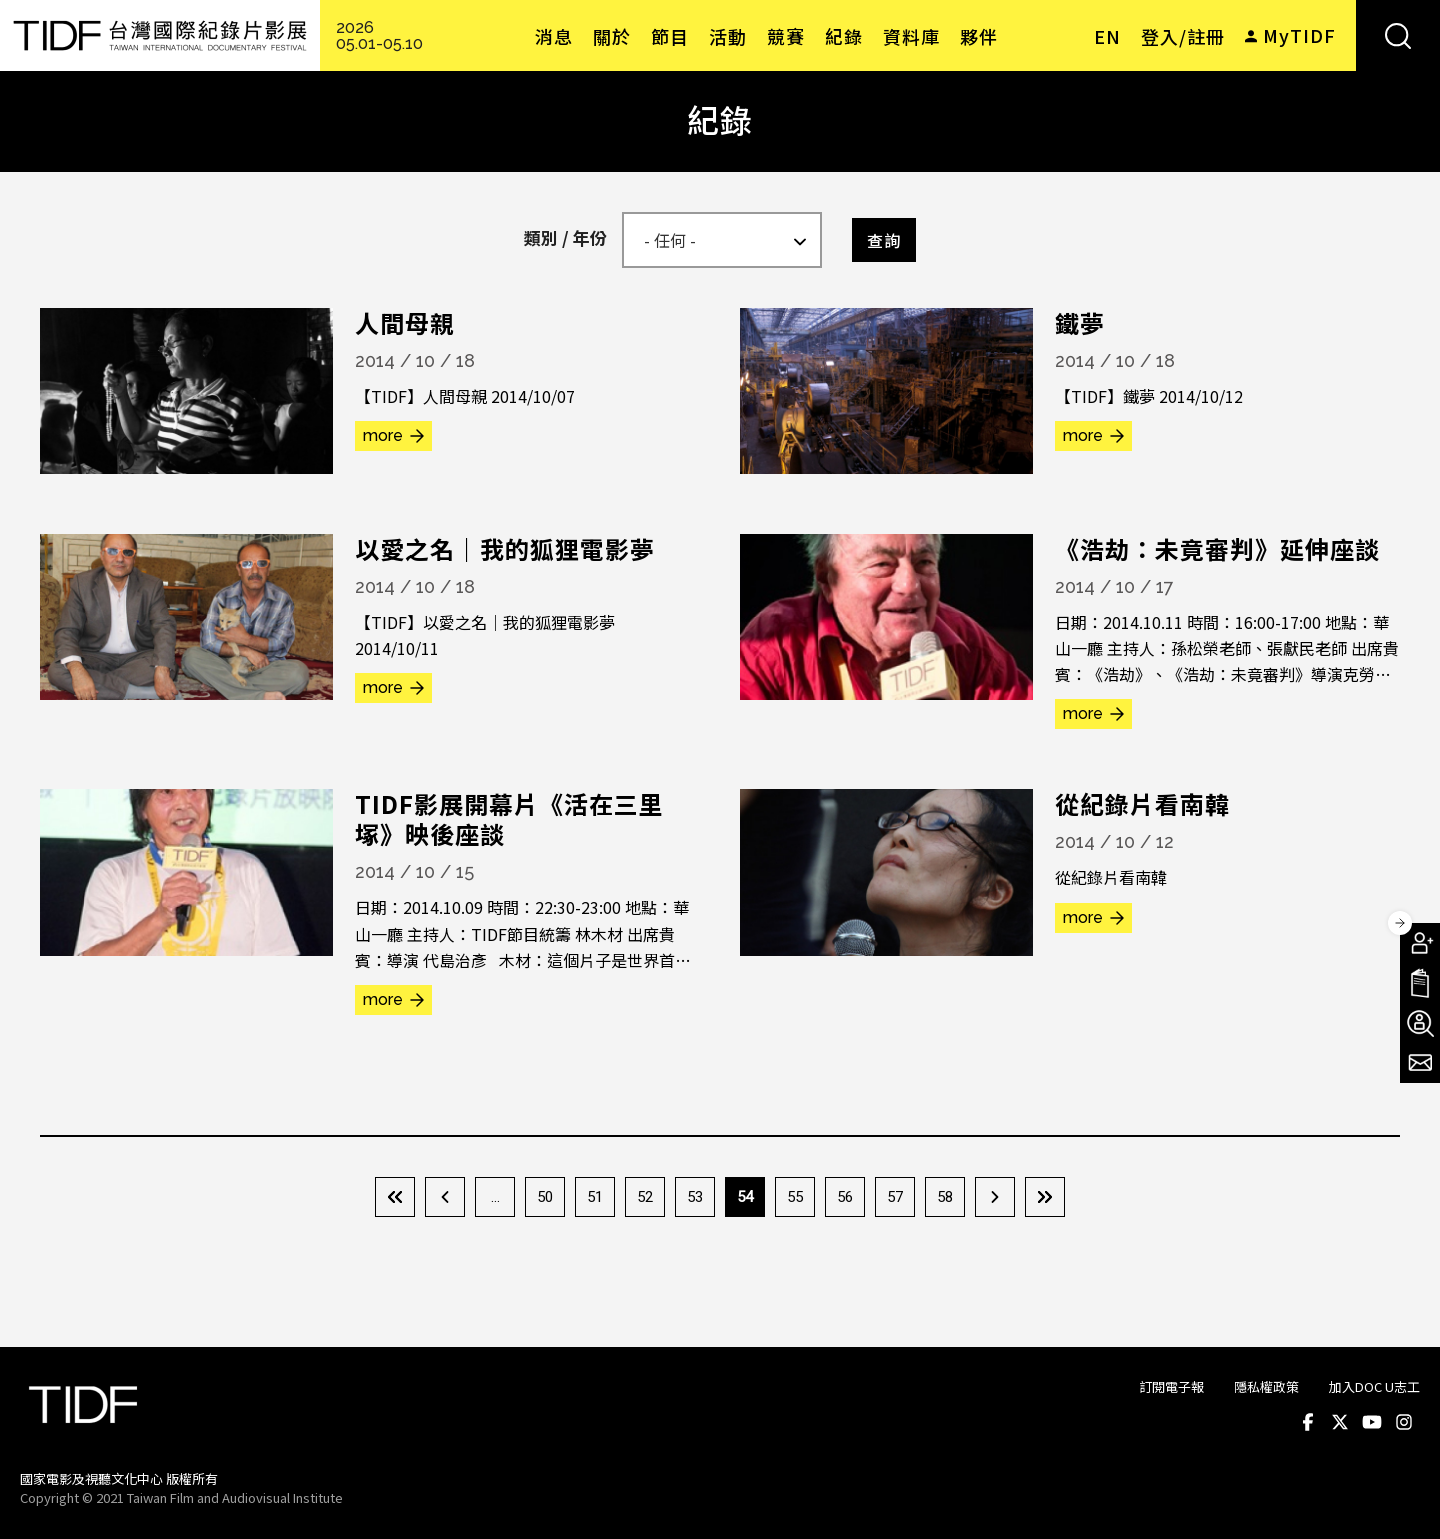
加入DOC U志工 (1374, 1386)
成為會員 (1420, 943)
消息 (554, 36)
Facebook (1308, 1423)
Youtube (1372, 1423)
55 (795, 1197)
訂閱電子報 (1171, 1386)
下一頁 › (995, 1197)
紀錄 (844, 36)
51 (595, 1197)
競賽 (786, 36)
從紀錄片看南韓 (1142, 803)
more (383, 435)
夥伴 (979, 36)
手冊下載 (1420, 983)
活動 (728, 36)
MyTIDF (1299, 35)
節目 (670, 36)
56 (845, 1197)
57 (895, 1197)
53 (695, 1197)
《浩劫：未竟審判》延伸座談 (1217, 548)
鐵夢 (1080, 322)
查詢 (884, 240)
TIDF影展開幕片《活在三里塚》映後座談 (509, 818)
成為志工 (1420, 1023)
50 (545, 1197)
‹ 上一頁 (445, 1197)
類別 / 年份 (565, 237)
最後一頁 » (1045, 1197)
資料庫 (911, 36)
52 (645, 1197)
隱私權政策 (1266, 1386)
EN (1107, 36)
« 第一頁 (395, 1197)
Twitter (1340, 1423)
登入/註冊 (1183, 36)
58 (945, 1197)
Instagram (1404, 1423)
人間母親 (405, 322)
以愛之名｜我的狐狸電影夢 (505, 548)
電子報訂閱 (1420, 1063)
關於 (612, 36)
